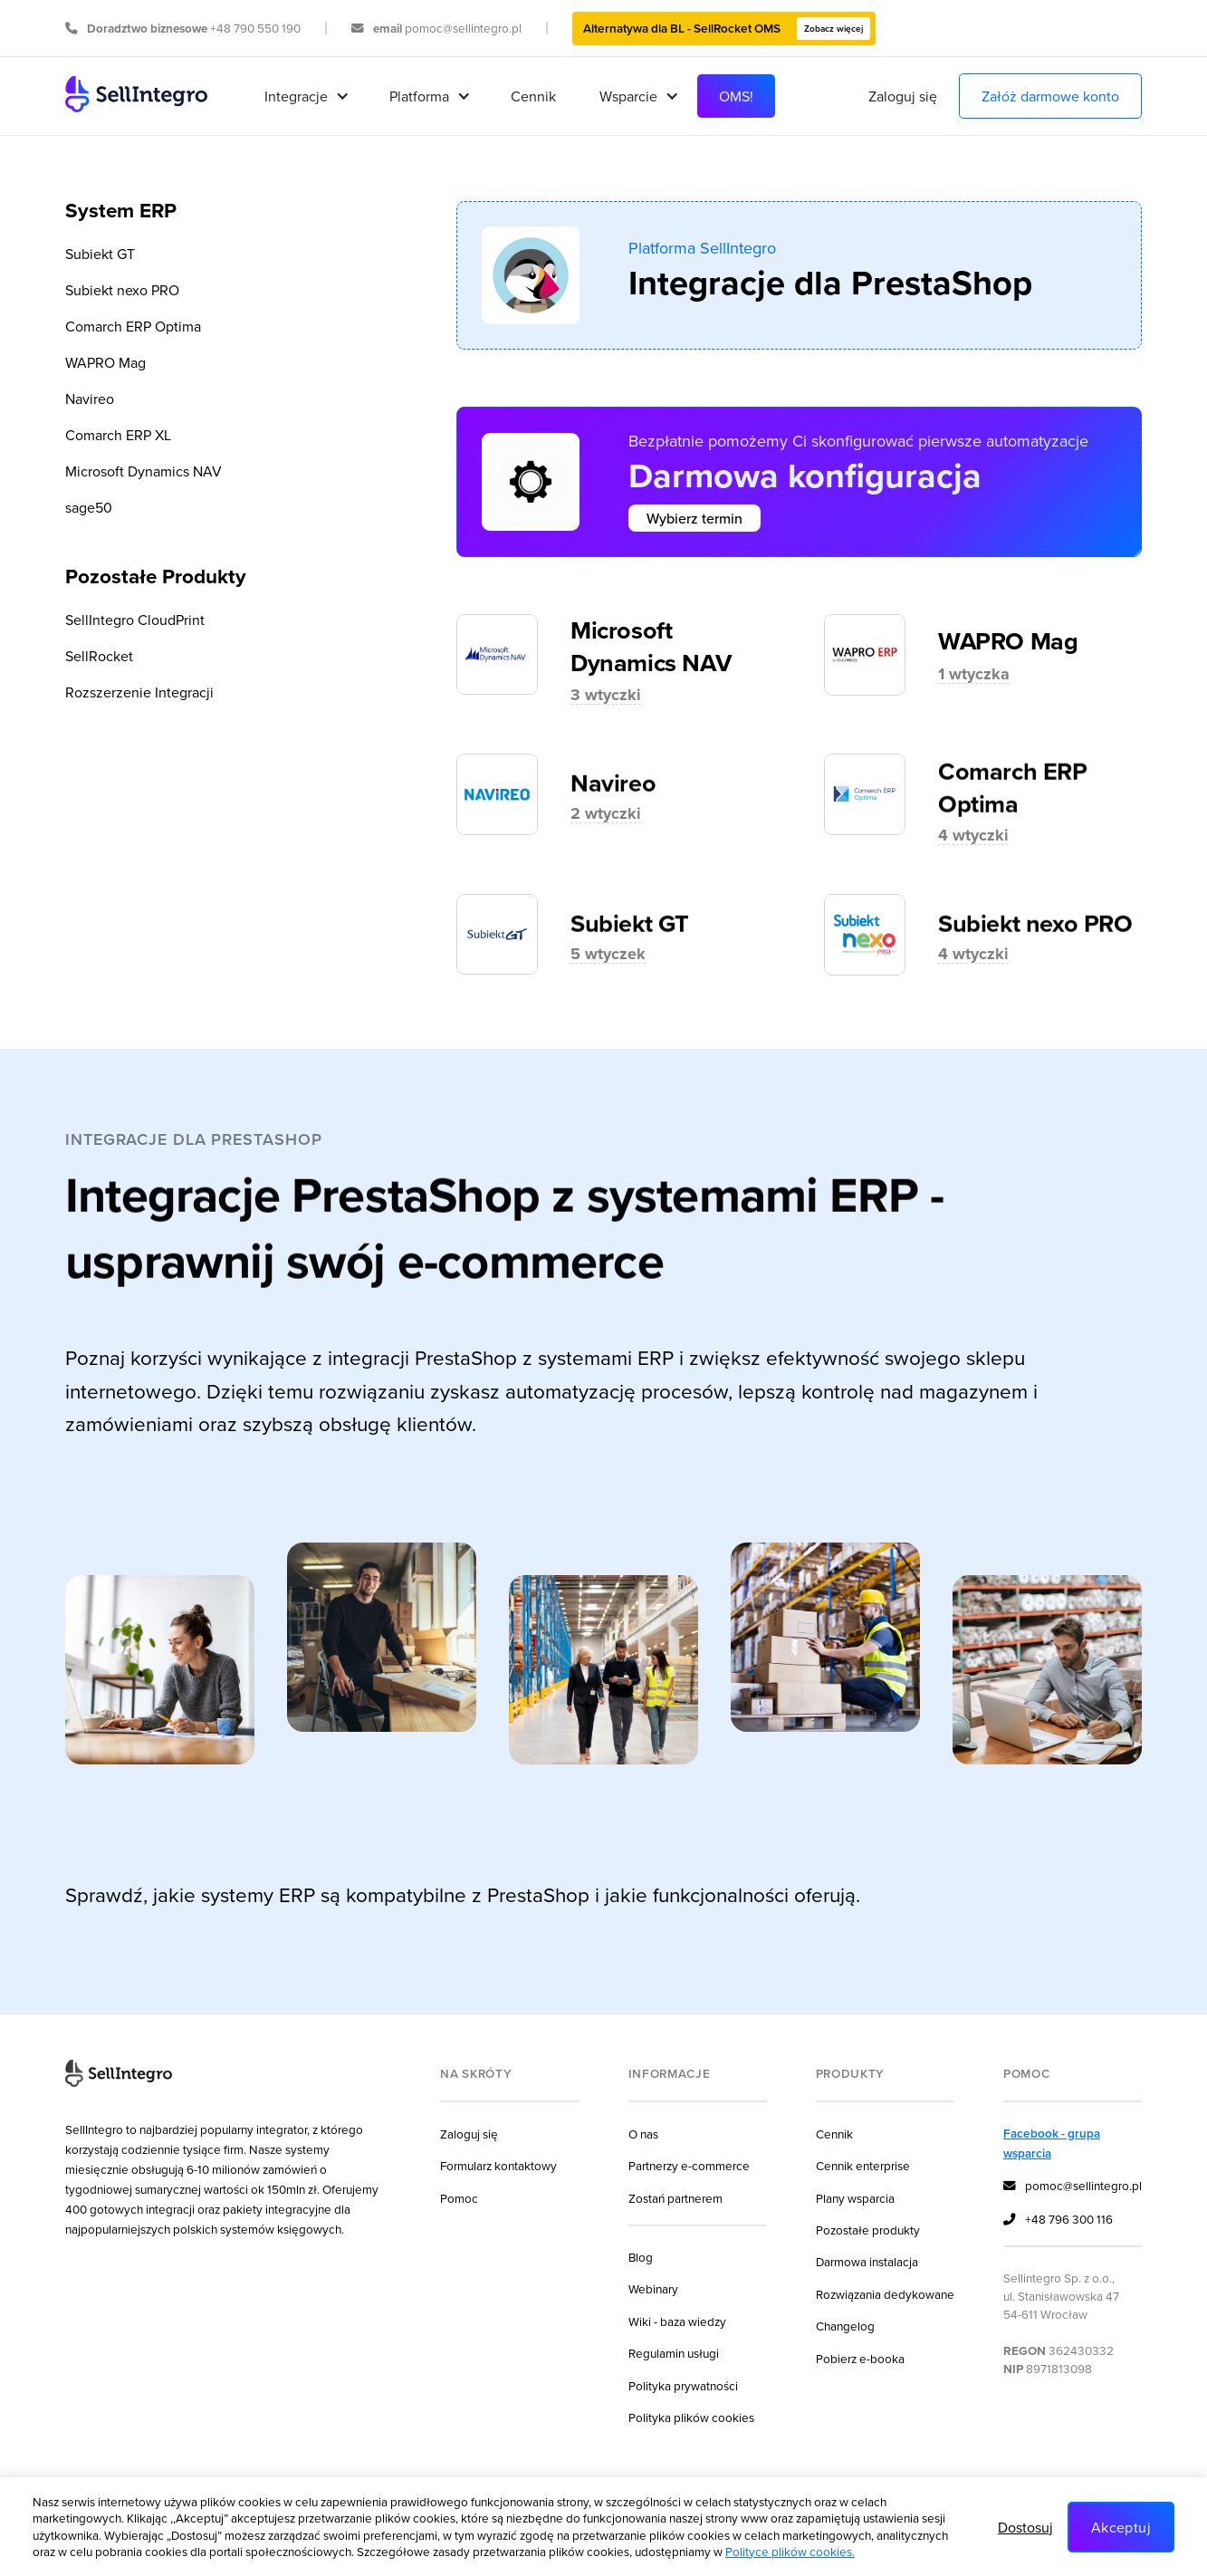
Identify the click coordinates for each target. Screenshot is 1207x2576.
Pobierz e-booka (860, 2358)
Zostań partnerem (675, 2197)
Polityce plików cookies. (790, 2551)
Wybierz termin (694, 518)
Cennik (533, 96)
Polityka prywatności (683, 2385)
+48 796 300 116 (1058, 2220)
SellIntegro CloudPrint (135, 619)
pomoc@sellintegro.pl (1072, 2186)
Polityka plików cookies (691, 2417)
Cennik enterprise (863, 2165)
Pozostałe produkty (868, 2229)
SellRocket (99, 656)
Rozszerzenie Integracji (139, 692)
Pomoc (459, 2197)
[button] (305, 96)
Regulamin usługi (673, 2352)
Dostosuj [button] (1025, 2527)
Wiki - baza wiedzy (677, 2321)
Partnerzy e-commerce (689, 2165)
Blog (640, 2256)
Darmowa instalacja (867, 2261)
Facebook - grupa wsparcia (1051, 2143)
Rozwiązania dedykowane (885, 2293)
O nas (643, 2133)
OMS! (736, 96)
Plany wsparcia (855, 2197)
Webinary (653, 2288)
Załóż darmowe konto (1050, 96)
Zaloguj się (902, 96)
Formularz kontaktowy (498, 2165)
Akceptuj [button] (1121, 2527)
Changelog (845, 2325)
